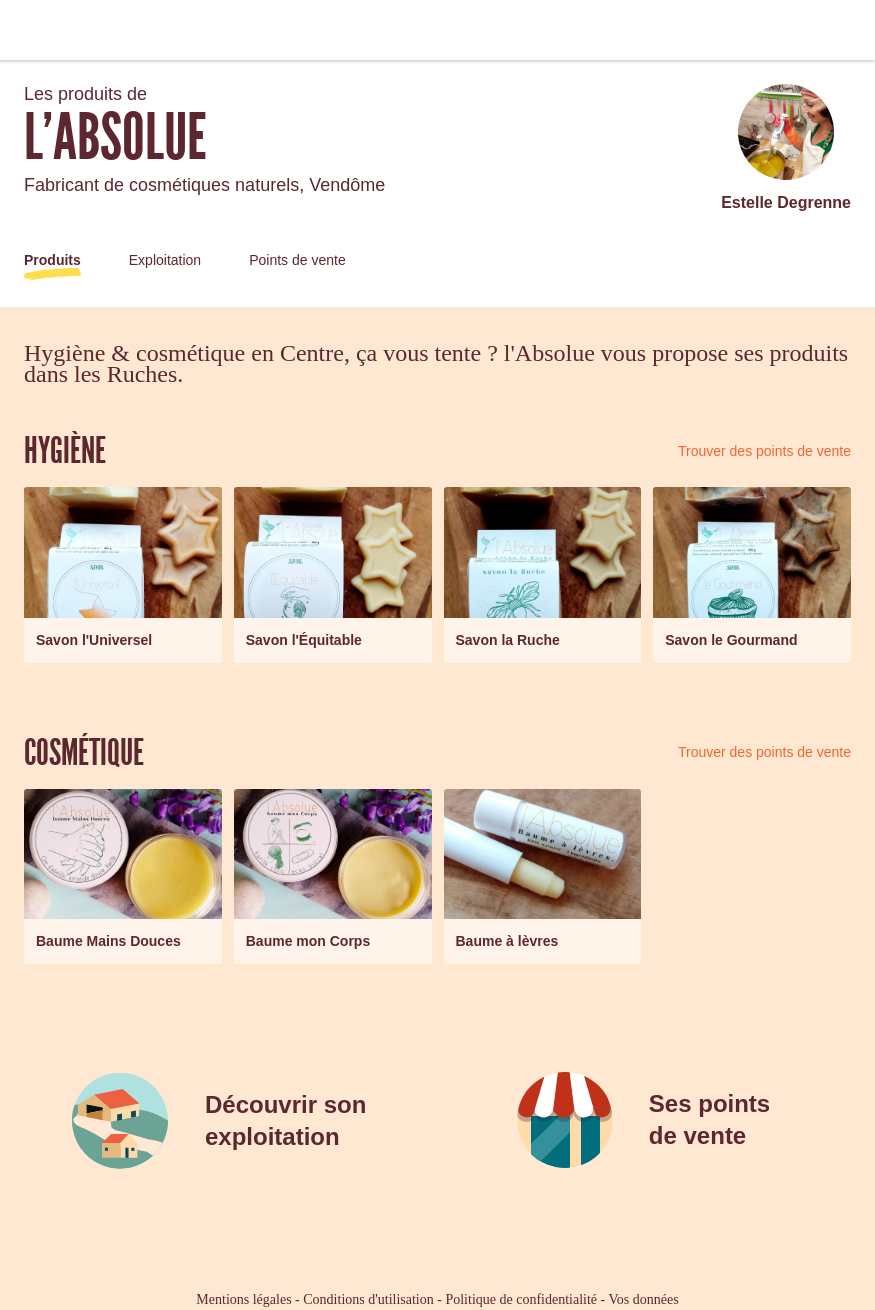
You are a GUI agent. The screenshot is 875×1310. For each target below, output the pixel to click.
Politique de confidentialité (521, 1299)
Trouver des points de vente (764, 451)
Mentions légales (243, 1299)
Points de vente (297, 260)
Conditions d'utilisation (368, 1299)
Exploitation (165, 260)
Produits (52, 260)
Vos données (644, 1299)
